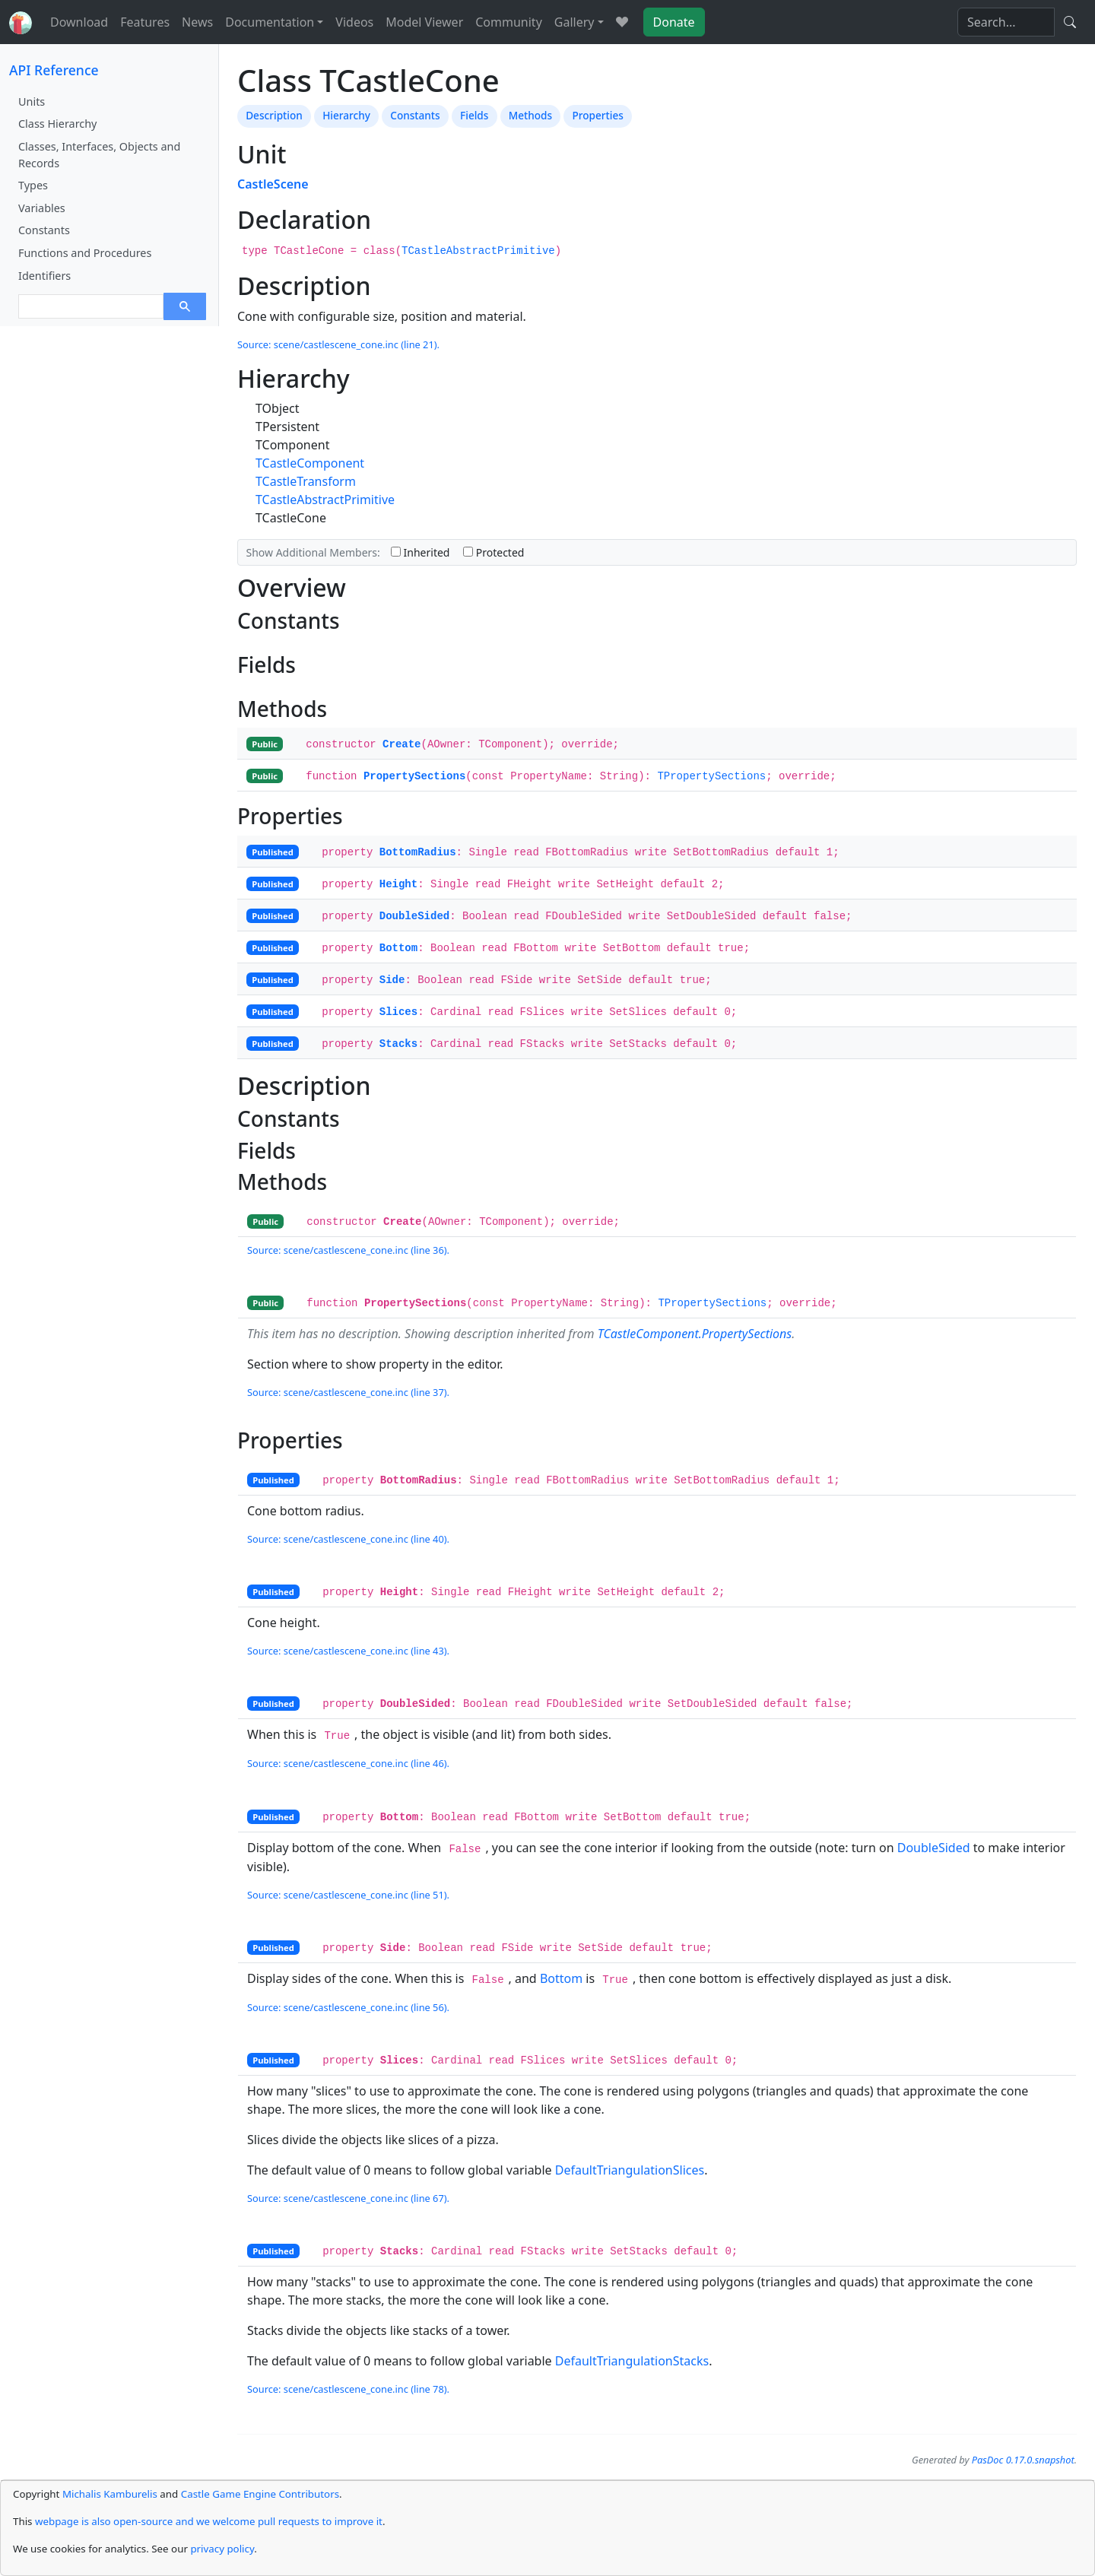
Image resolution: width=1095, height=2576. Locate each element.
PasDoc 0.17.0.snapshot (1023, 2460)
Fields (474, 115)
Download (79, 22)
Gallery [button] (574, 22)
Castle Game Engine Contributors (260, 2494)
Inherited (420, 552)
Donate (674, 22)
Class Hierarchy (57, 123)
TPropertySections (711, 776)
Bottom (398, 948)
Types (33, 185)
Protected (493, 552)
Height (398, 884)
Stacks (398, 1044)
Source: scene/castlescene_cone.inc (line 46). (348, 1763)
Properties (598, 115)
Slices (398, 1012)
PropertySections (414, 776)
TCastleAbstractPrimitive (478, 251)
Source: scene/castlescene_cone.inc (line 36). (348, 1250)
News (197, 22)
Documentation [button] (269, 22)
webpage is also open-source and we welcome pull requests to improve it (208, 2521)
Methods (530, 115)
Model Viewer (424, 22)
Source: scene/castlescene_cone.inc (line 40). (348, 1539)
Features (145, 22)
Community (508, 22)
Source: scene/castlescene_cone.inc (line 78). (348, 2389)
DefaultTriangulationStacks (632, 2360)
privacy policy (222, 2548)
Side (392, 980)
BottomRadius (417, 852)
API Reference (54, 70)
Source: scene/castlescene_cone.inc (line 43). (348, 1651)
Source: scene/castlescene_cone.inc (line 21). (338, 344)
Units (31, 101)
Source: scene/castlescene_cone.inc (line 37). (348, 1392)
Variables (41, 208)
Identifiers (44, 275)
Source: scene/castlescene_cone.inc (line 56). (348, 2007)
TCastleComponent (310, 463)
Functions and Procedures (84, 253)
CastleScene (273, 184)
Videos (354, 22)
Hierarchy (346, 115)
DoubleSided (414, 916)
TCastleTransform (306, 481)
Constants (44, 230)
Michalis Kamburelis (109, 2494)
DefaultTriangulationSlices (629, 2170)
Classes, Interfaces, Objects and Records (99, 154)
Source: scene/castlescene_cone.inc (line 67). (348, 2198)
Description (274, 115)
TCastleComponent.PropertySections (695, 1333)
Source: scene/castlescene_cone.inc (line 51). (348, 1895)
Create (401, 744)
